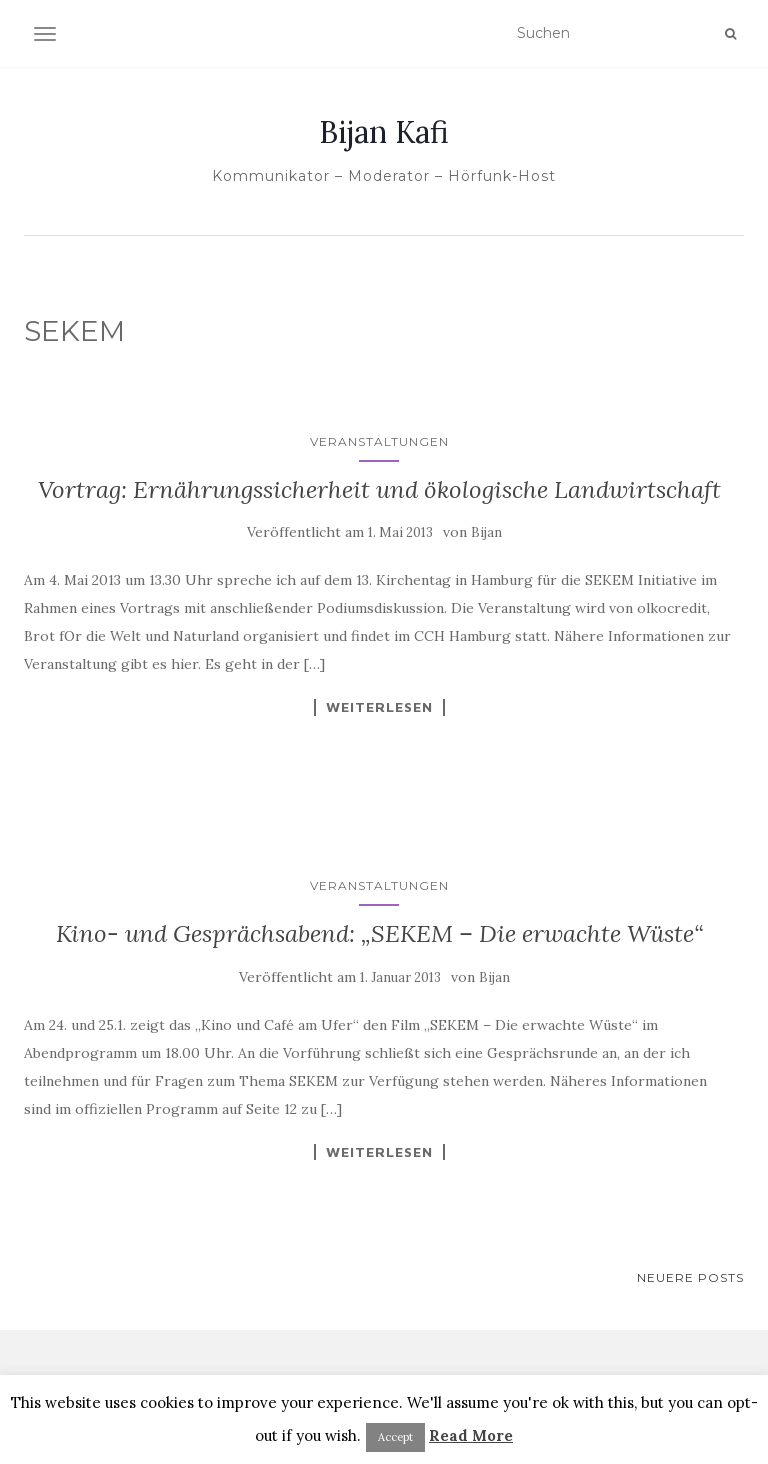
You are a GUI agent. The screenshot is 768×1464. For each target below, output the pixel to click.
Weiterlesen (379, 707)
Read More (471, 1435)
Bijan (486, 532)
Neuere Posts (690, 1277)
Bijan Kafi (384, 132)
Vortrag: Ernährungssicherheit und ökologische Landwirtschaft (379, 489)
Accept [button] (395, 1437)
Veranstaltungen (379, 441)
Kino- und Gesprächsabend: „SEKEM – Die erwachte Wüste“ (379, 933)
